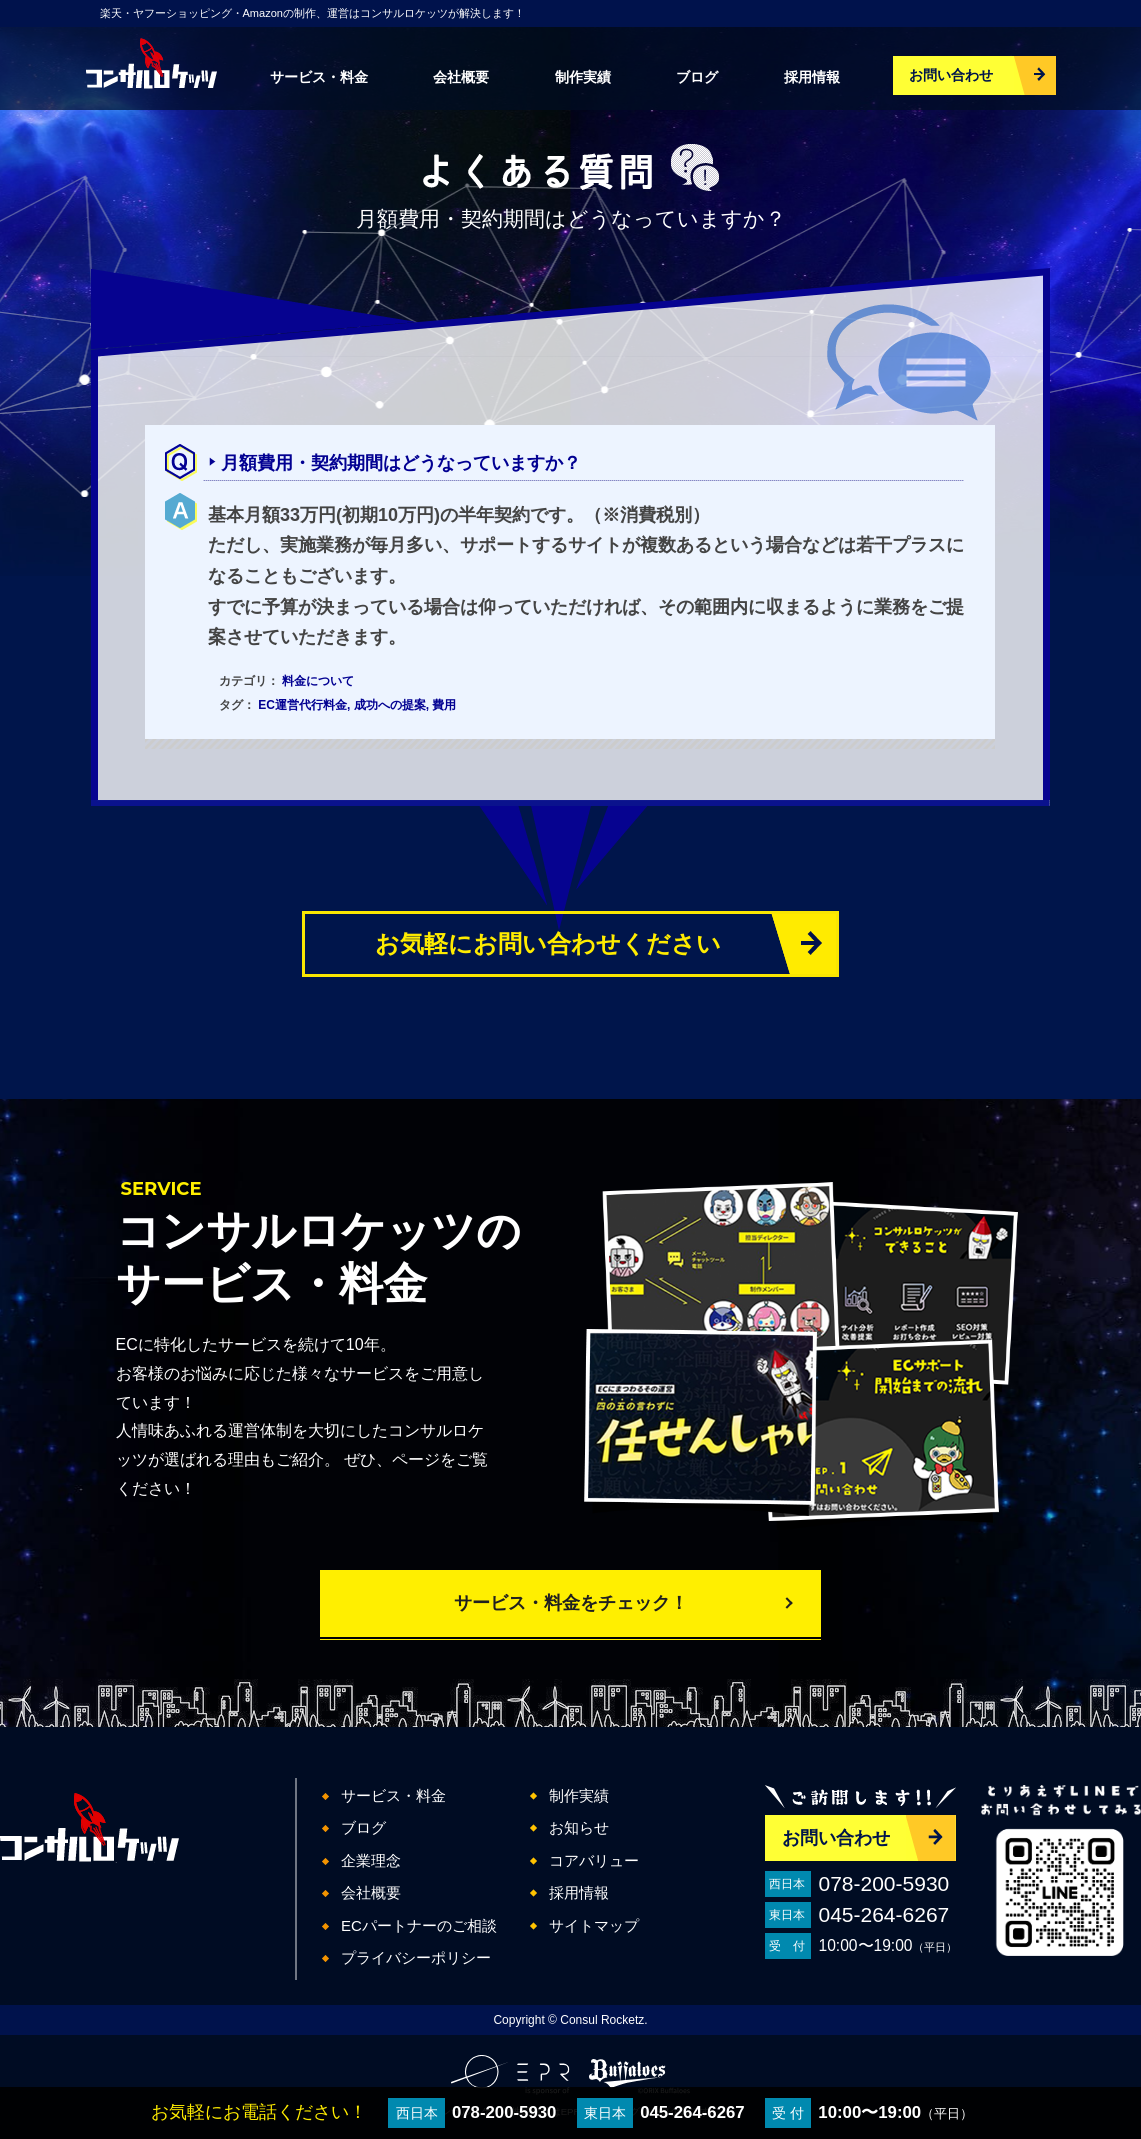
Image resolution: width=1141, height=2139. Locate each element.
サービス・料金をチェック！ (571, 1603)
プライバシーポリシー (416, 1957)
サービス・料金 (319, 77)
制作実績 (583, 77)
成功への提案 (390, 705)
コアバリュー (594, 1860)
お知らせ (579, 1827)
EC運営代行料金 (302, 705)
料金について (318, 681)
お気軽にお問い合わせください (548, 943)
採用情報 (812, 77)
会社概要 (461, 77)
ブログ (697, 77)
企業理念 (371, 1860)
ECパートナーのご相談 (419, 1925)
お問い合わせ (951, 75)
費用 (444, 705)
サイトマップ (594, 1925)
